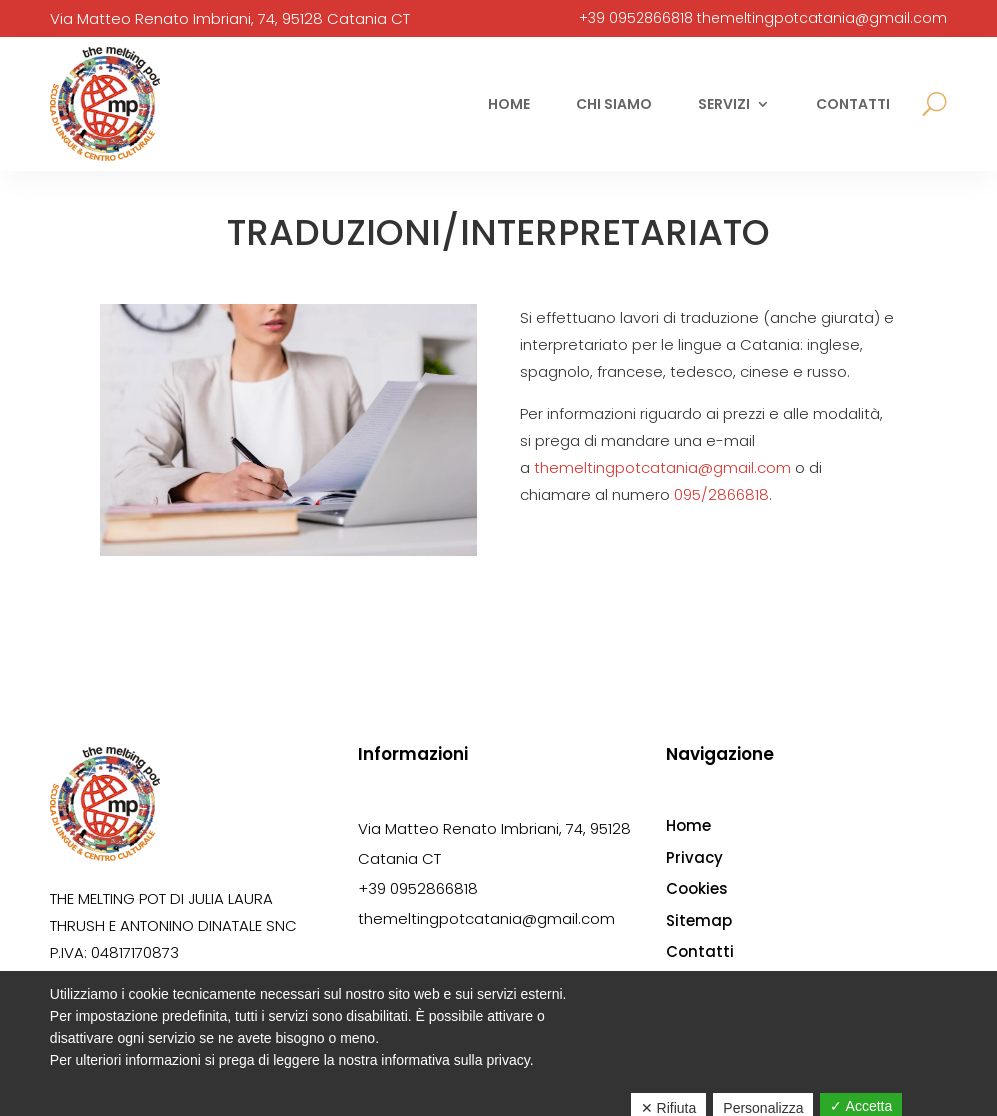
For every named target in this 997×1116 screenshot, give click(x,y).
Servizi (724, 104)
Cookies (697, 888)
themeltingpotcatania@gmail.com (822, 18)
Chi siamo (614, 104)
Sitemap (699, 920)
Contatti (853, 104)
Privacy (694, 857)
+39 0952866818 (636, 18)
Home (509, 104)
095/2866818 (721, 494)
